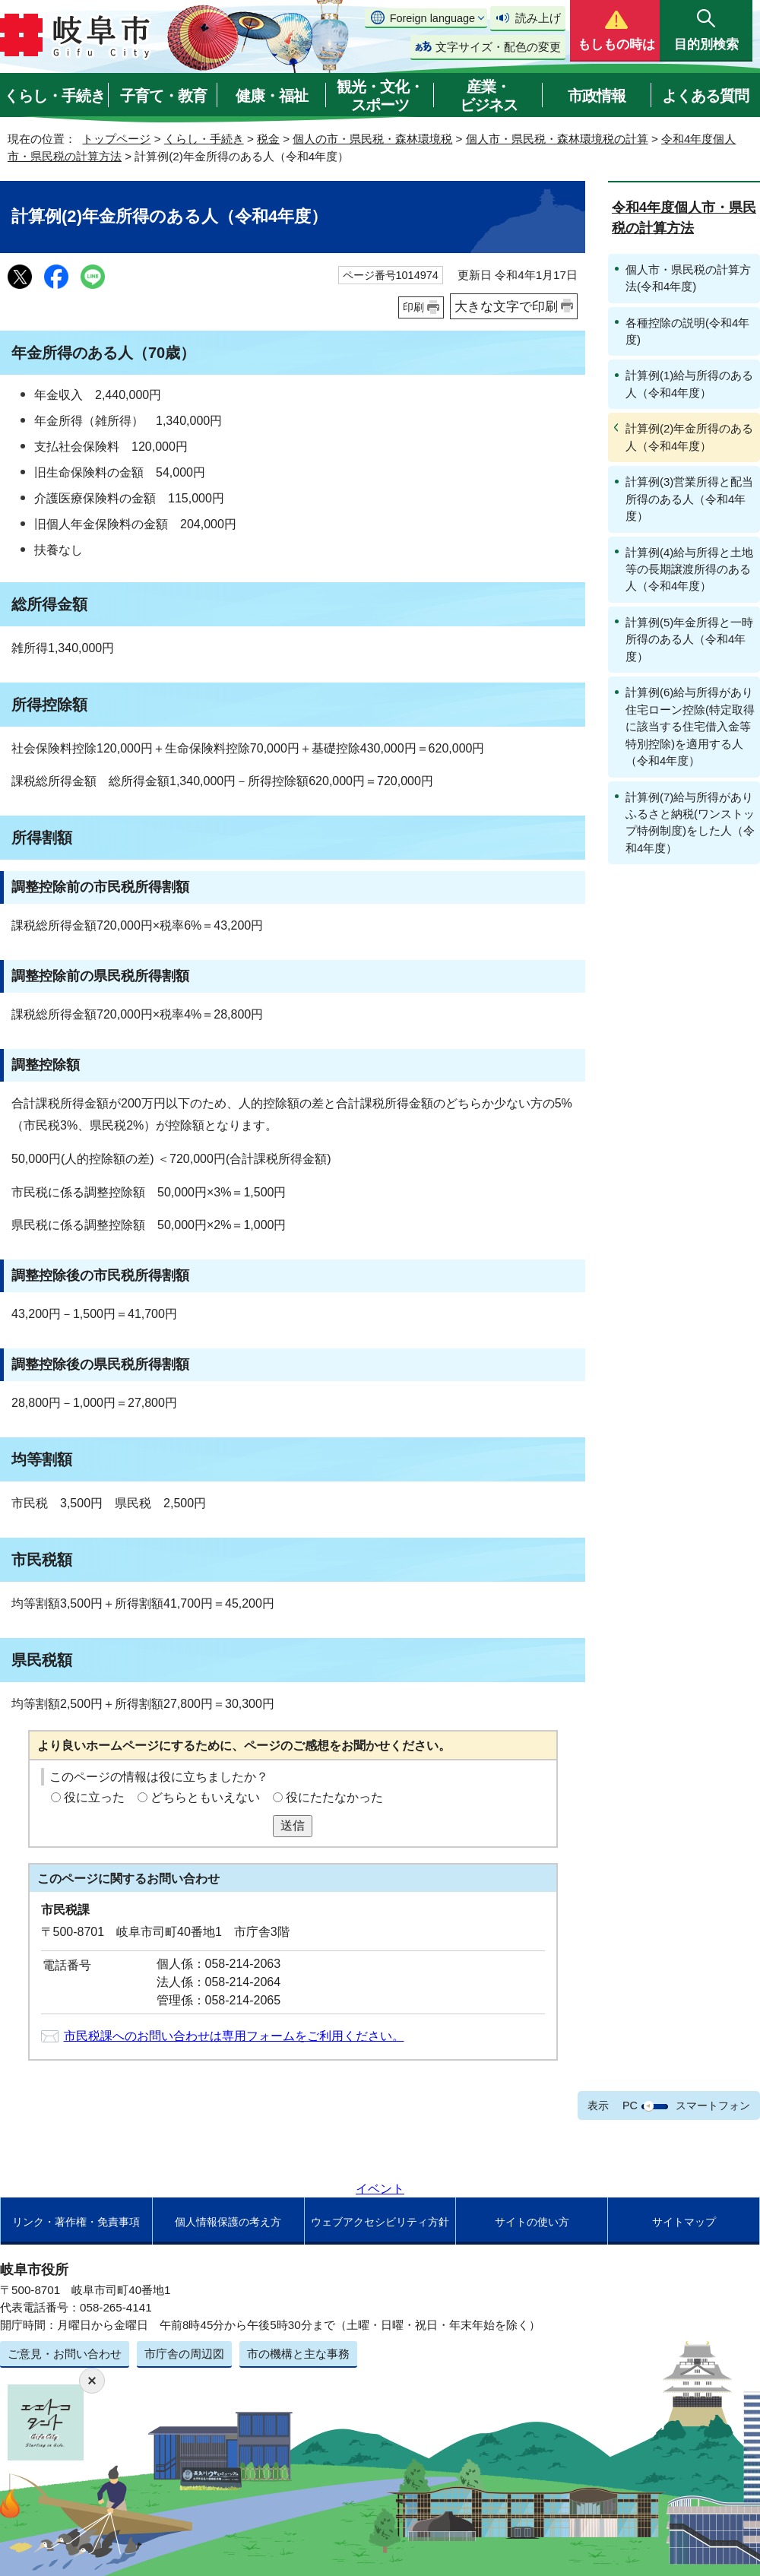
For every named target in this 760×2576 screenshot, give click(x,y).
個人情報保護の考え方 (228, 2222)
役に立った (94, 1797)
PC (630, 2105)
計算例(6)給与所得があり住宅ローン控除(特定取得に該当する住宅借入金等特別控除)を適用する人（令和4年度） (690, 726)
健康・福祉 (272, 95)
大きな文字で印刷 (506, 306)
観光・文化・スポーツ (380, 95)
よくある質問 (705, 95)
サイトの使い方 (532, 2222)
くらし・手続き (54, 95)
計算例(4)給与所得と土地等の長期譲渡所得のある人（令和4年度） (689, 569)
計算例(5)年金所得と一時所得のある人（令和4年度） (689, 639)
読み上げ (538, 17)
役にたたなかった (334, 1797)
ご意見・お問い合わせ (65, 2353)
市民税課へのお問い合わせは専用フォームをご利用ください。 (234, 2035)
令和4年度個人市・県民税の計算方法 (684, 218)
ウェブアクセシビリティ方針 (380, 2222)
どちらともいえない (205, 1797)
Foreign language (432, 18)
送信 (292, 1825)
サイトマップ (684, 2222)
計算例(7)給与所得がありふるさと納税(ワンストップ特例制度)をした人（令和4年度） (690, 822)
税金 (268, 138)
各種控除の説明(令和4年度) (687, 331)
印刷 (413, 307)
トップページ (116, 138)
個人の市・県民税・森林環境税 (372, 138)
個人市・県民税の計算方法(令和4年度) (688, 278)
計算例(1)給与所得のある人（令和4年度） (689, 383)
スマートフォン (713, 2105)
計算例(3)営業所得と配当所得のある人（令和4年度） (689, 498)
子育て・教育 (163, 95)
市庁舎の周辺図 (184, 2353)
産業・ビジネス (489, 95)
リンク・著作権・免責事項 (76, 2222)
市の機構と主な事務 (298, 2353)
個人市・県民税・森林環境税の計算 (557, 138)
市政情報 (596, 95)
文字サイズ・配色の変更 (498, 46)
